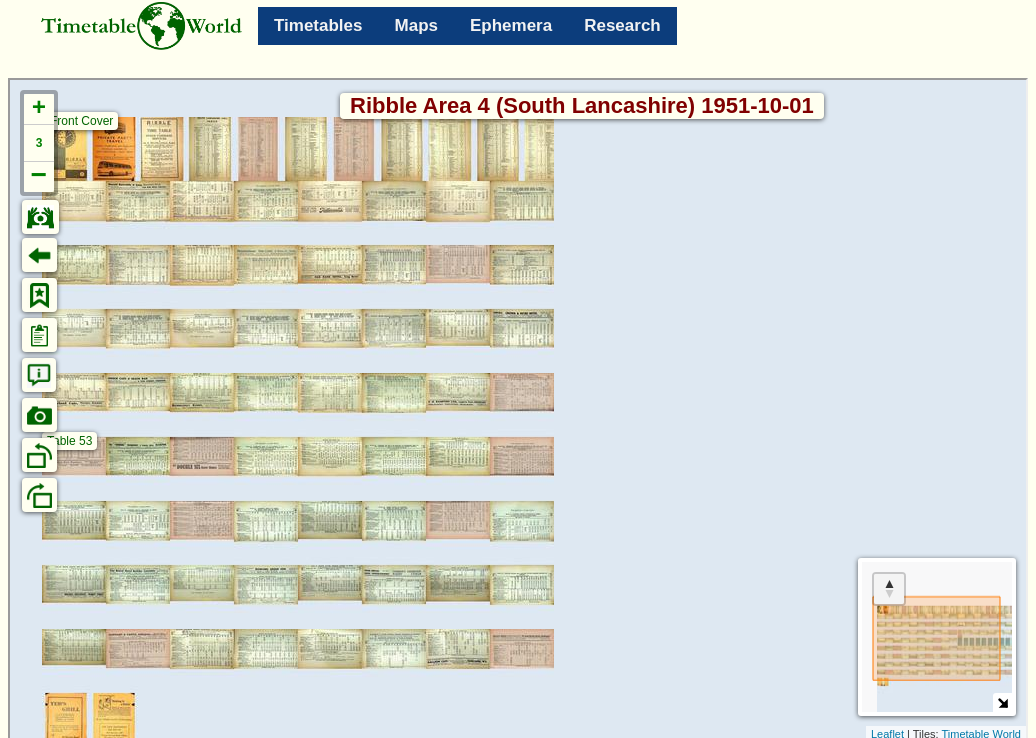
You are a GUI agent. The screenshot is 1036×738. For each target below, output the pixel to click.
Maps (416, 25)
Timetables (318, 25)
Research (622, 25)
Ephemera (511, 25)
